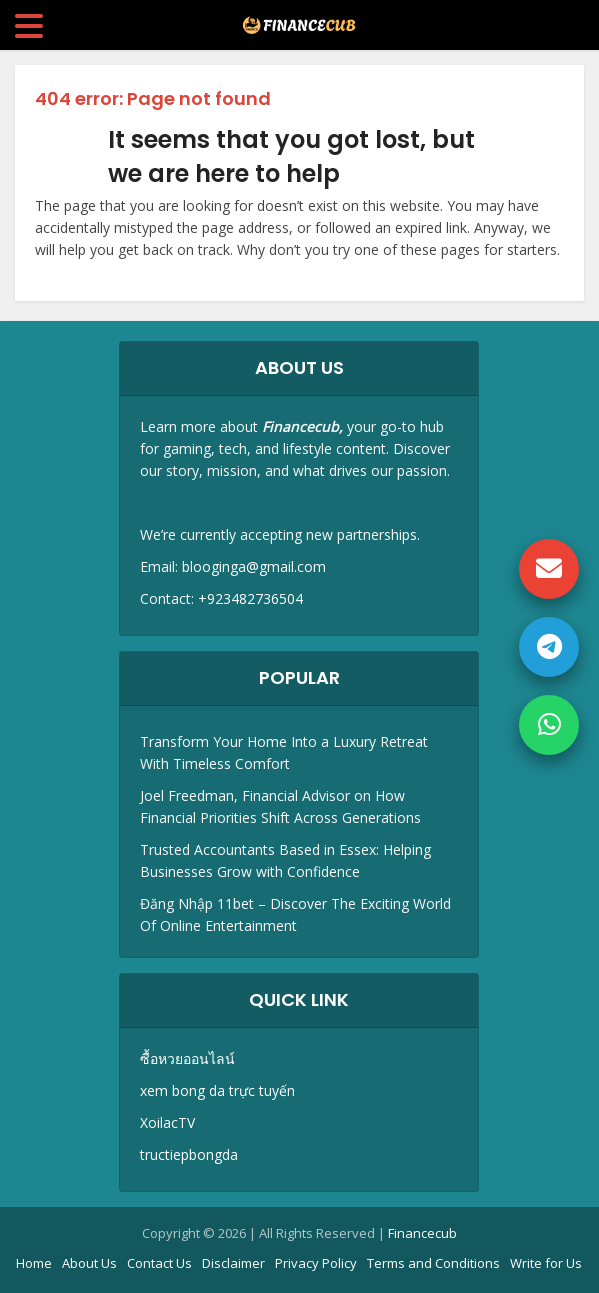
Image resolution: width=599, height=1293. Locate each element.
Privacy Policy (316, 1263)
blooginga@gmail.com (254, 566)
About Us (89, 1263)
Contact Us (159, 1263)
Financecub (422, 1233)
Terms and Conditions (433, 1263)
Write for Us (546, 1263)
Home (34, 1263)
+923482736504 (250, 598)
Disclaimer (233, 1263)
